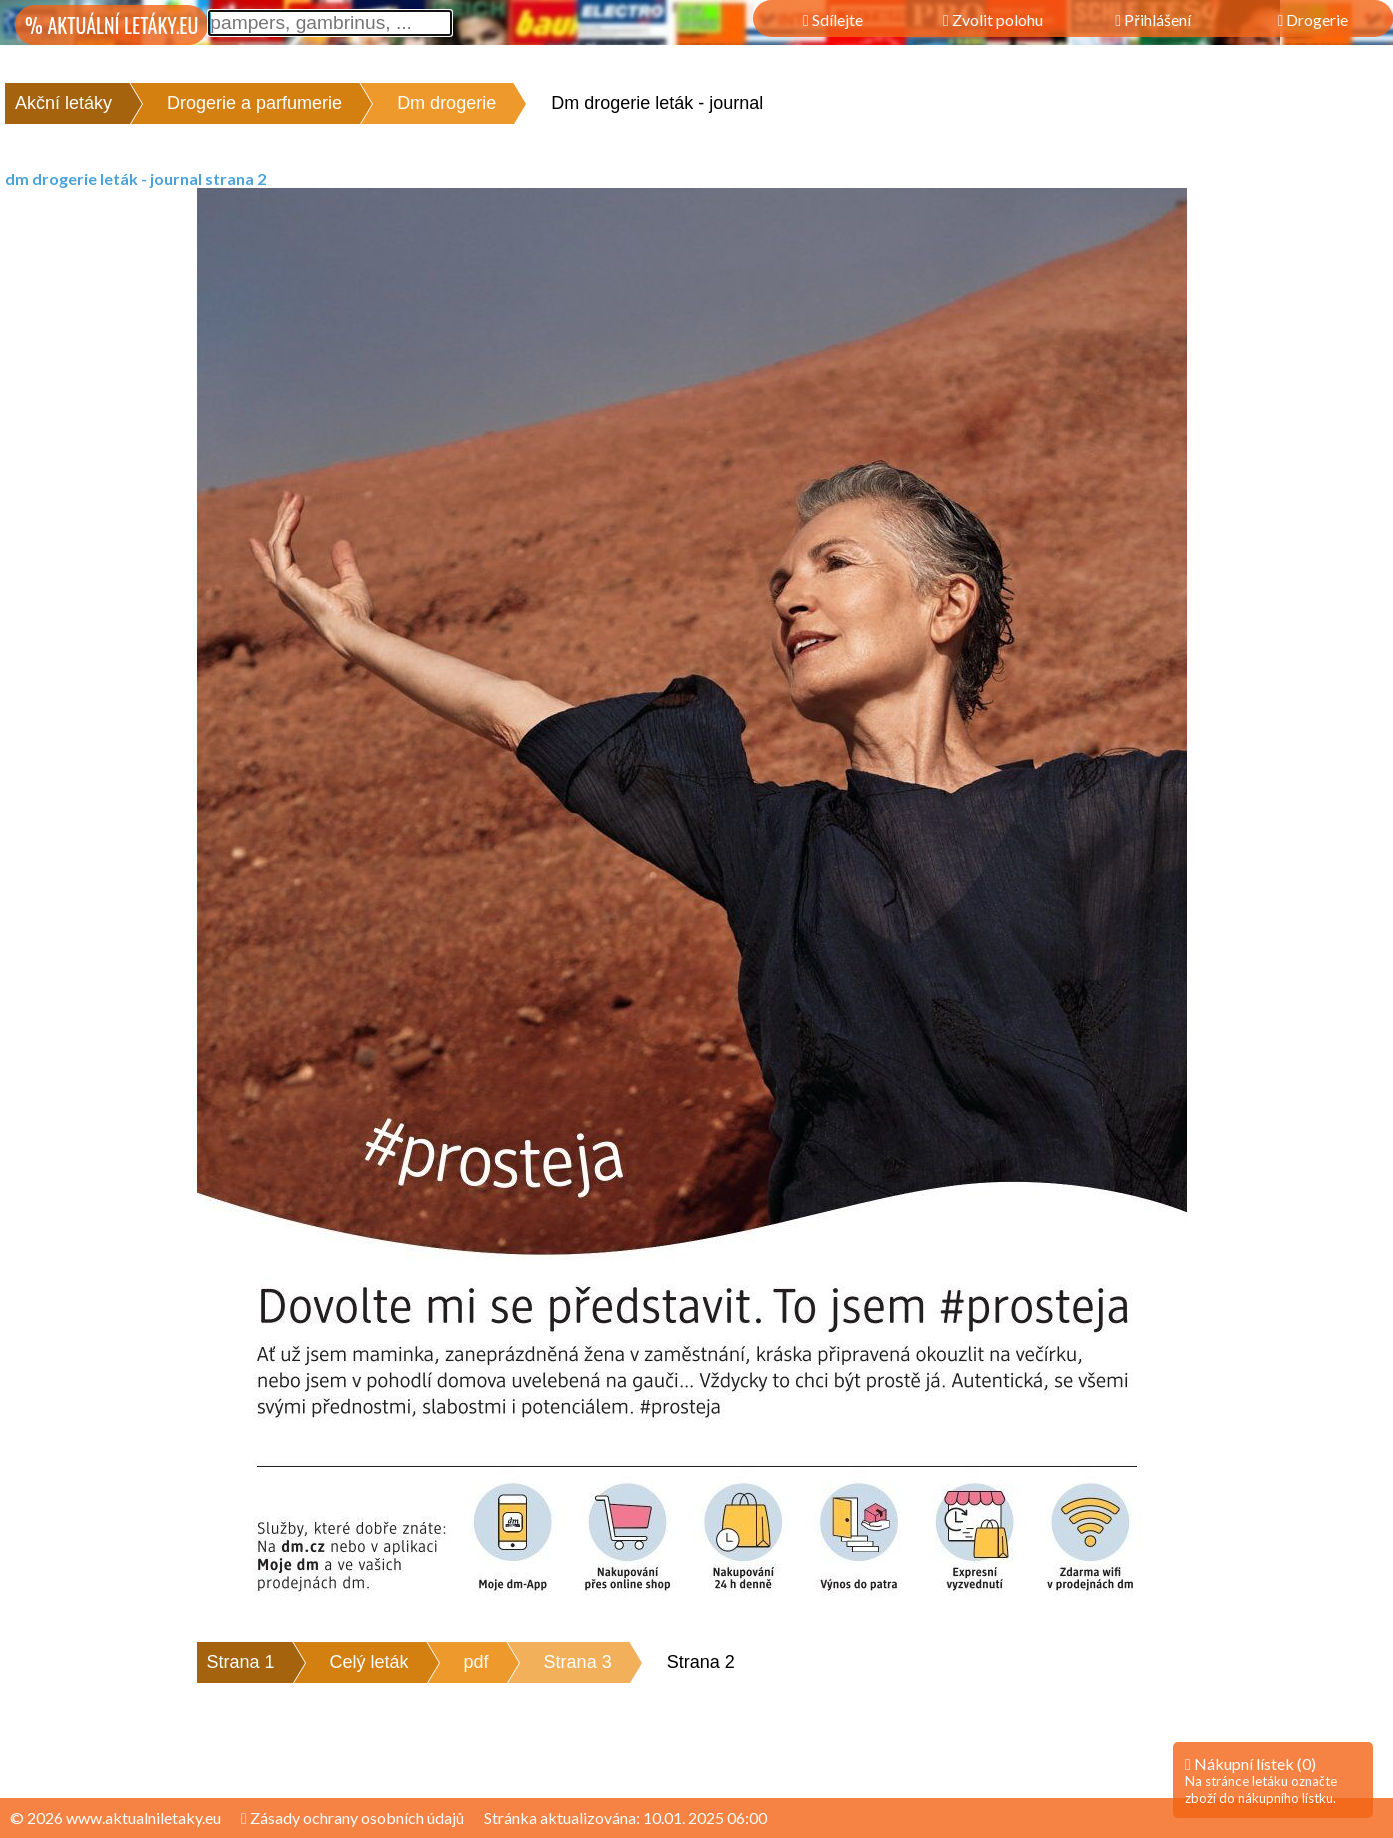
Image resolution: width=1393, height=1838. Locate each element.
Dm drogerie (446, 103)
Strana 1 (241, 1662)
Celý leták (369, 1662)
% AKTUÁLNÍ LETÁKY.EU (111, 25)
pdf (476, 1662)
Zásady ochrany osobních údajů (352, 1817)
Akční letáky (63, 103)
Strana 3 (578, 1662)
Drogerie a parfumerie (254, 103)
